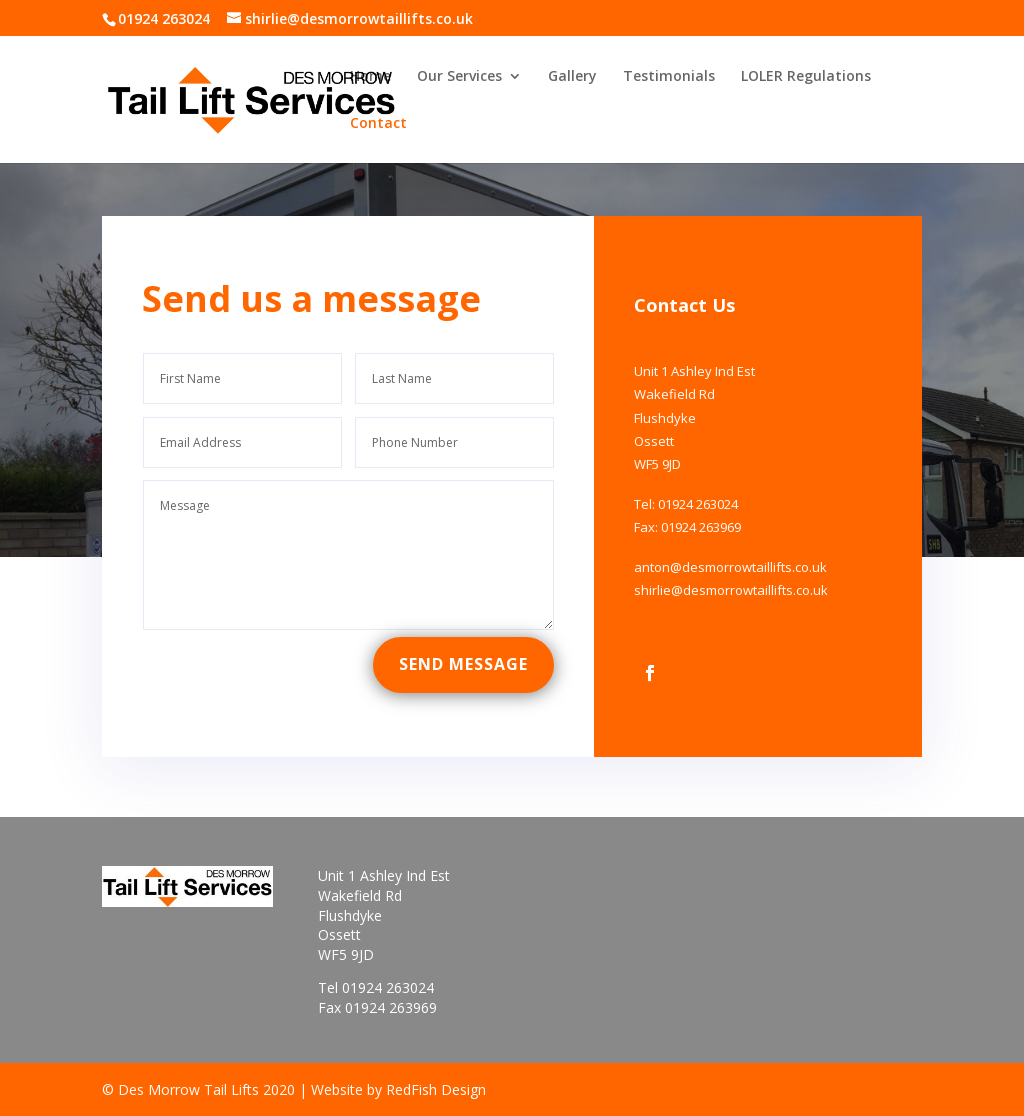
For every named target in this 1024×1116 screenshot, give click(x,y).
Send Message (466, 641)
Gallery (572, 77)
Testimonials (669, 77)
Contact (378, 124)
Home (370, 77)
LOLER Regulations (806, 77)
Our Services (459, 77)
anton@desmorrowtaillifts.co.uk (719, 548)
